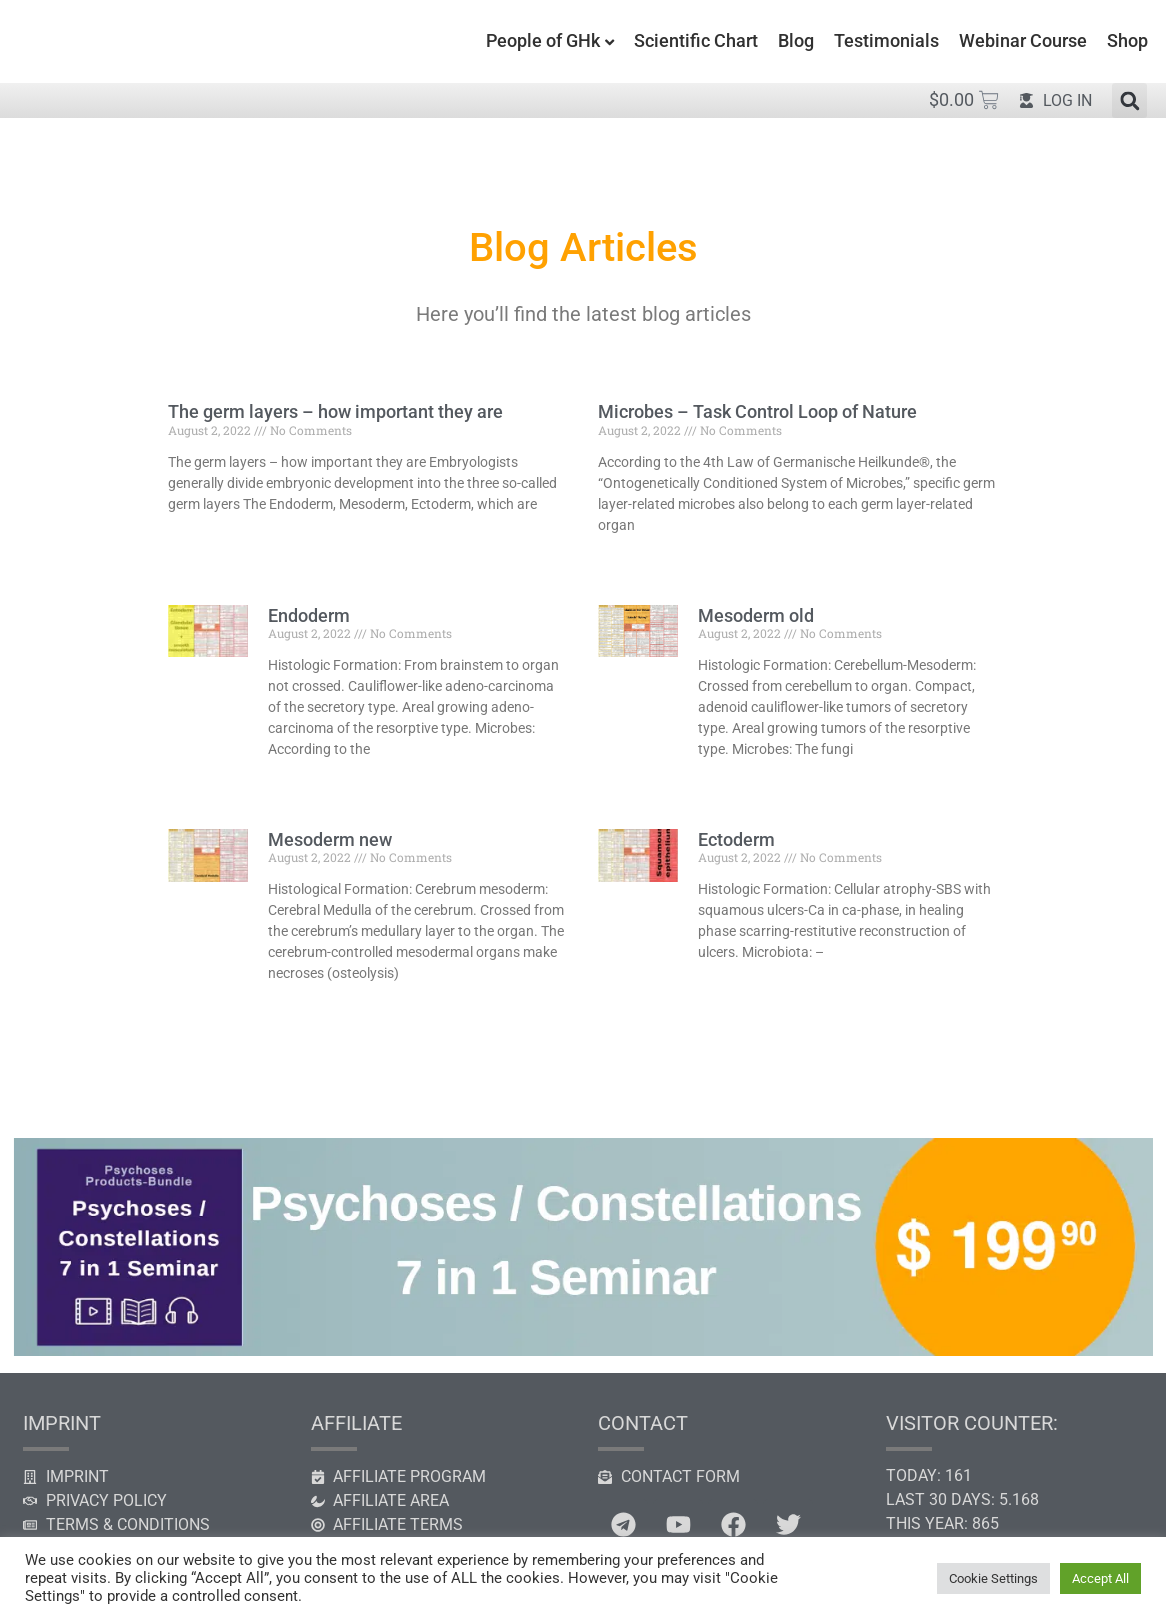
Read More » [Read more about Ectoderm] (731, 986)
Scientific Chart (696, 40)
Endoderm (309, 615)
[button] (1129, 100)
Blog (796, 40)
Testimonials (886, 40)
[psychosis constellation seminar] (583, 1350)
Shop (1127, 40)
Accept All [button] (1100, 1578)
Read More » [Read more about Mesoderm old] (731, 783)
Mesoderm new (330, 839)
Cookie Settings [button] (993, 1578)
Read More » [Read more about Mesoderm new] (301, 1007)
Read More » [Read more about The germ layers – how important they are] (201, 538)
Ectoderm (736, 839)
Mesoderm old (756, 615)
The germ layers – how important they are (335, 411)
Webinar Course (1023, 40)
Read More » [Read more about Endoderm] (301, 783)
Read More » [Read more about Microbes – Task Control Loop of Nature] (631, 559)
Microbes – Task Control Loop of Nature (757, 411)
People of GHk (543, 40)
